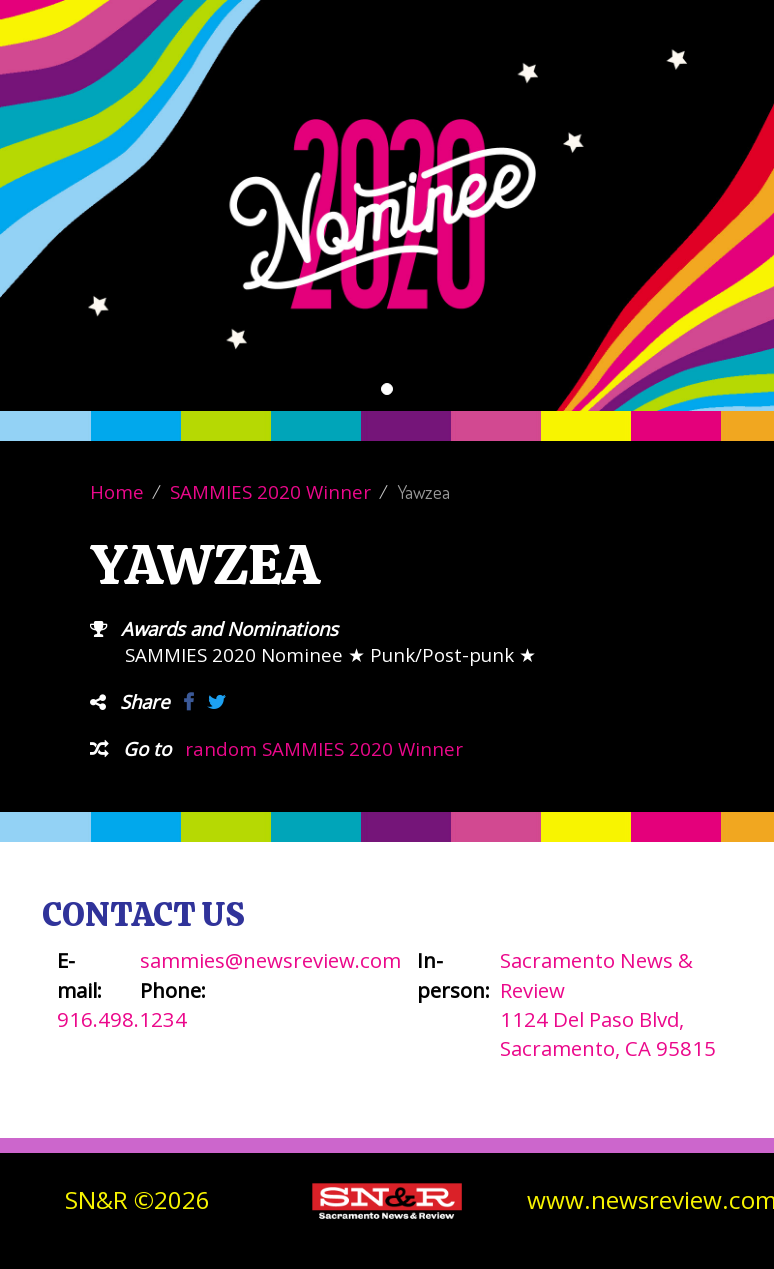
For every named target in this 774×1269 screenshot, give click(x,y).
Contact (602, 80)
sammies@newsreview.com (270, 960)
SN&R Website (710, 80)
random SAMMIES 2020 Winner (324, 748)
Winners (513, 80)
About (433, 80)
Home (117, 491)
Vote (368, 80)
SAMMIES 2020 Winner (270, 491)
